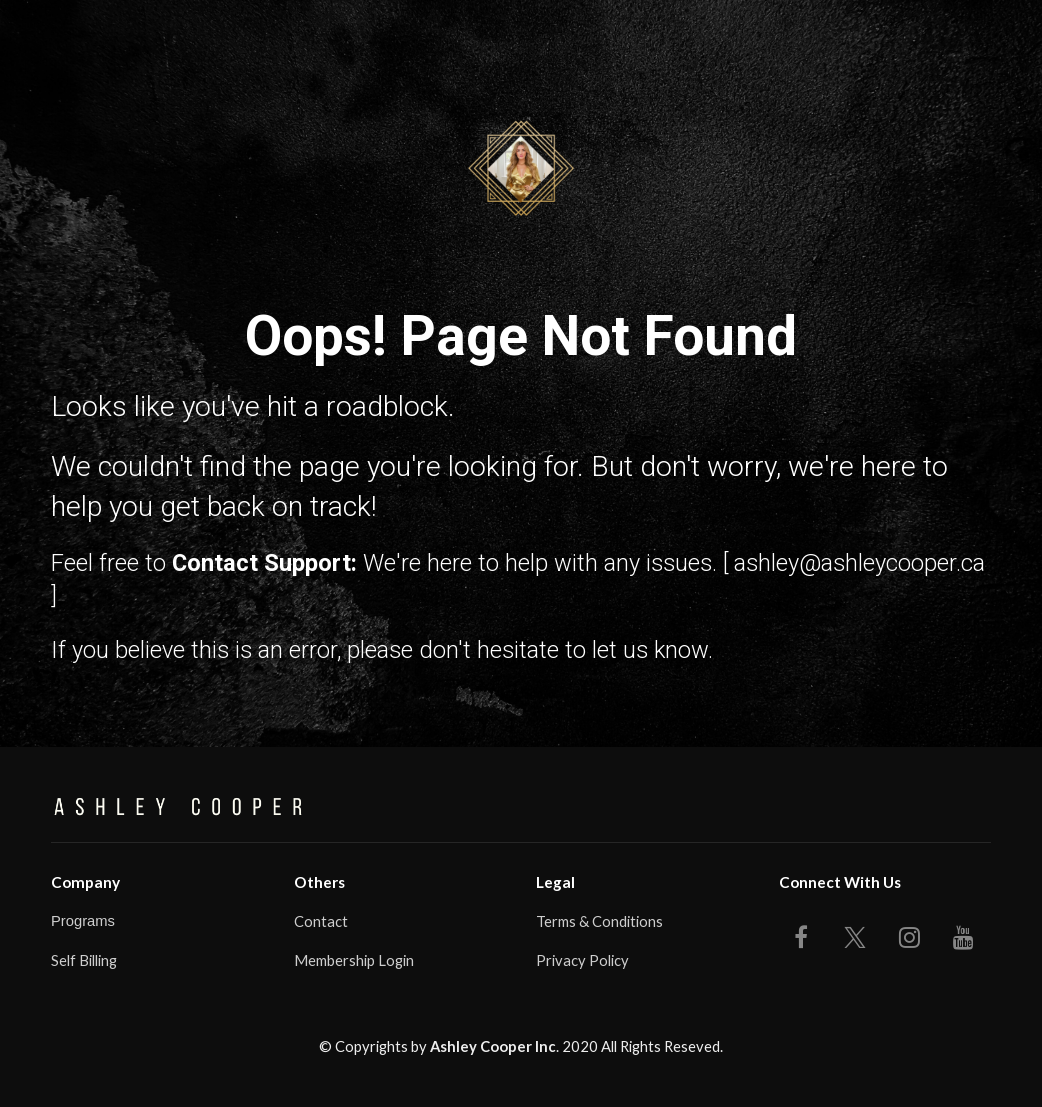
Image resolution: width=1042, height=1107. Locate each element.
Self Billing (84, 960)
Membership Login (354, 960)
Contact (321, 921)
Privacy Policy (582, 960)
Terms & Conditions (599, 921)
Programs (83, 921)
